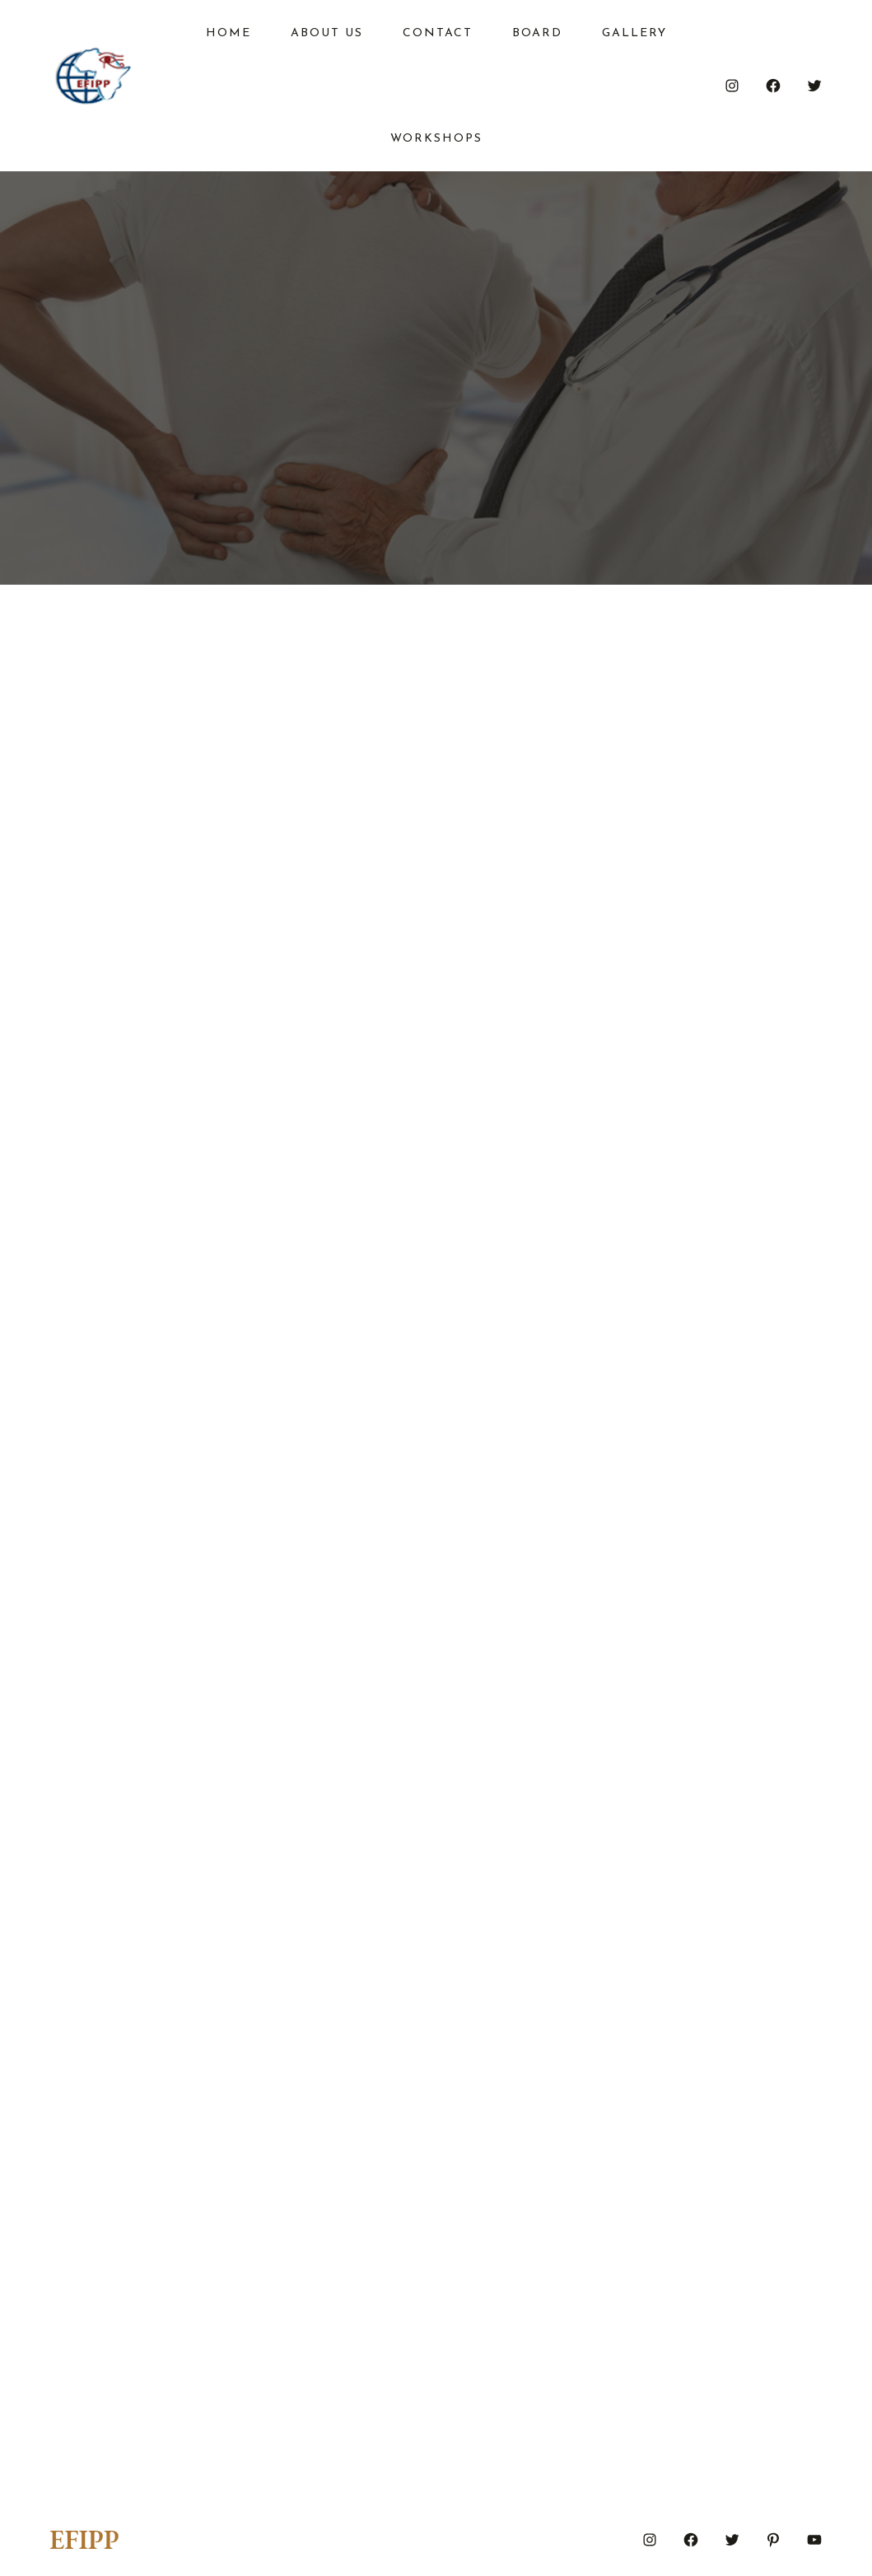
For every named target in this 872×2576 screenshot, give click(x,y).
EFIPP (84, 2539)
